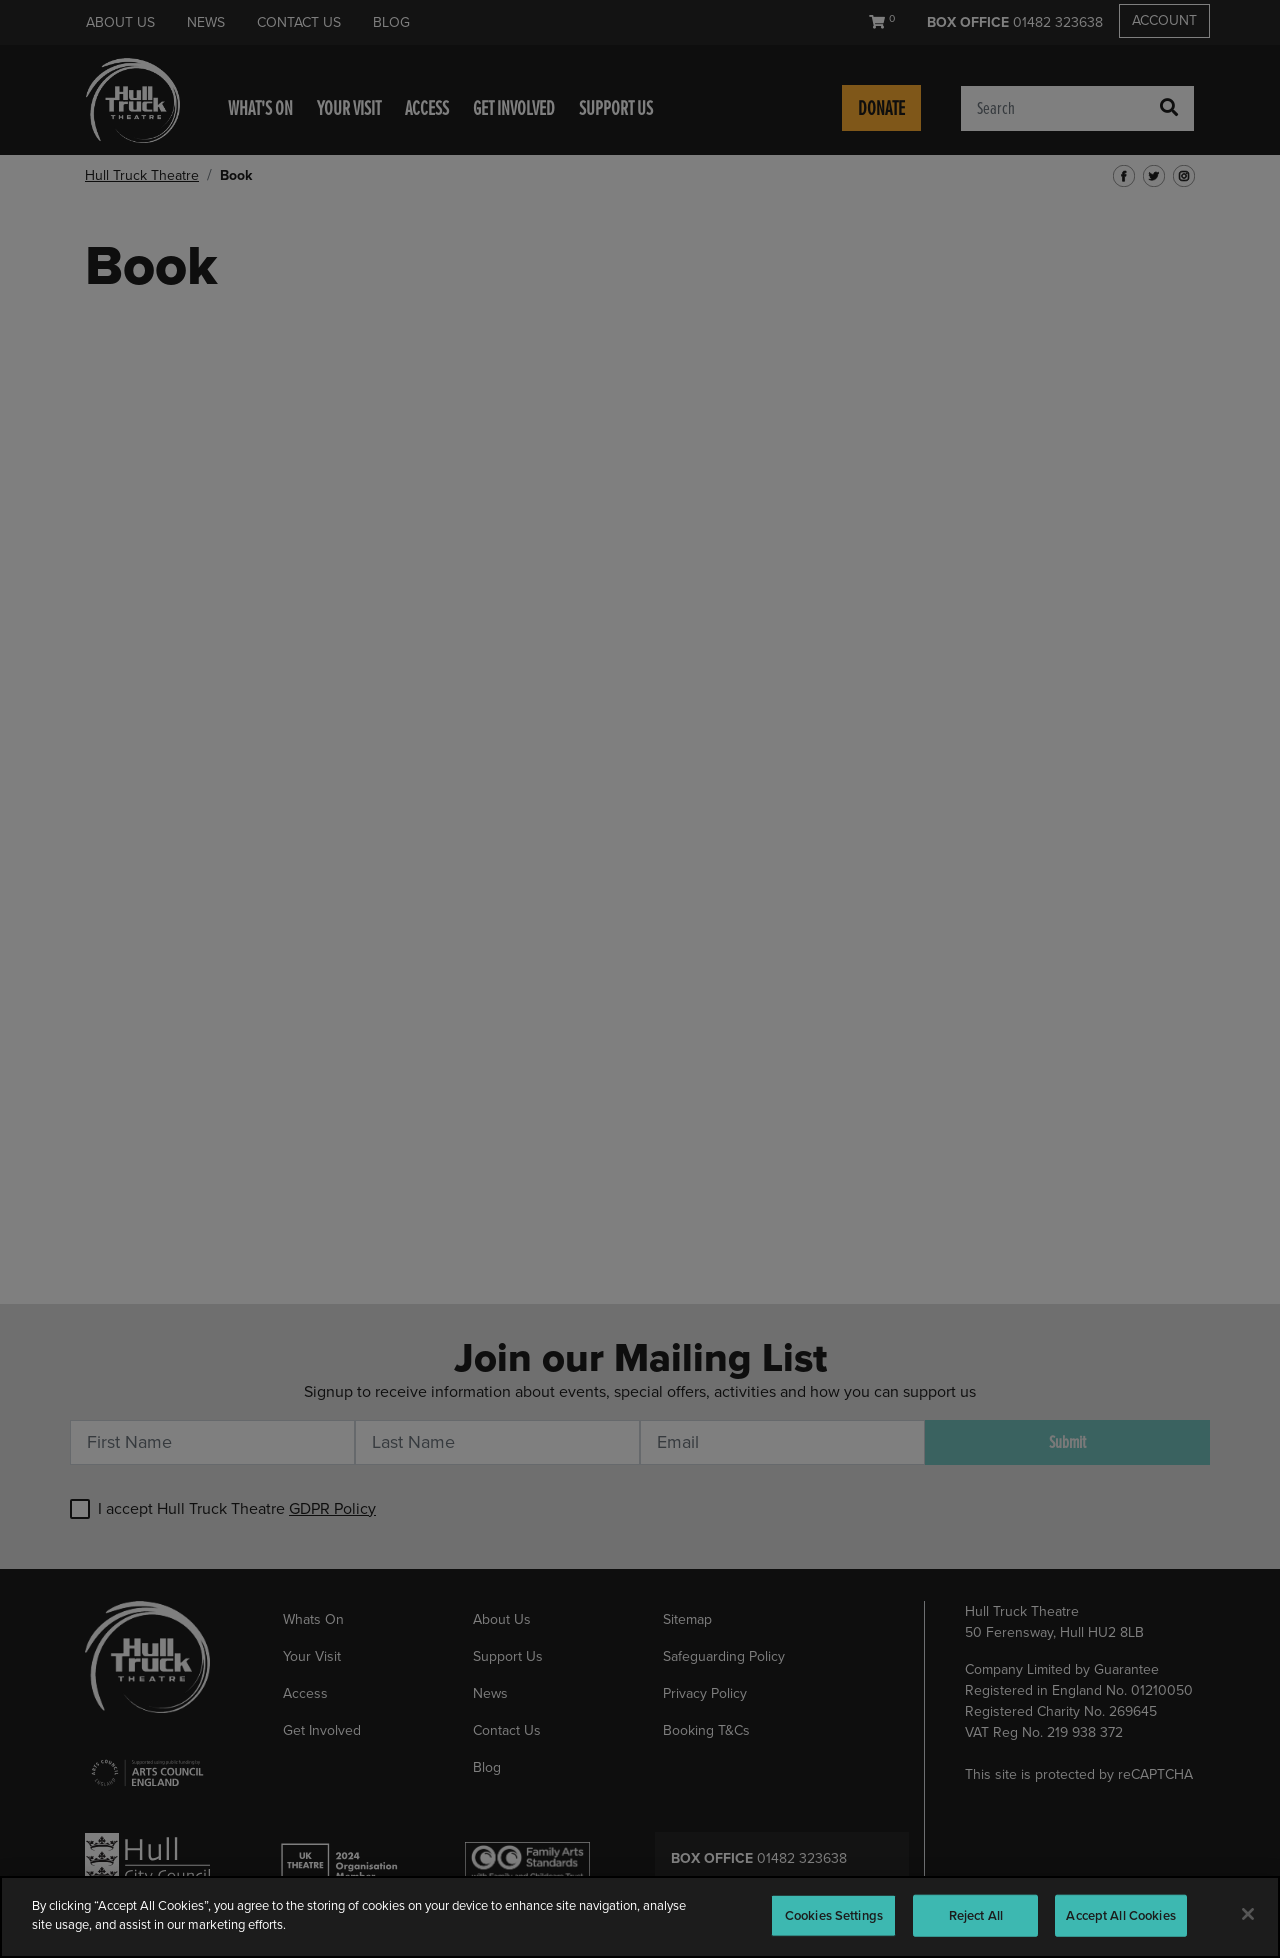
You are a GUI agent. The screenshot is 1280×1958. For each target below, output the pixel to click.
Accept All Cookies (1120, 1915)
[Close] (1248, 1914)
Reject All (976, 1915)
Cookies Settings (834, 1915)
